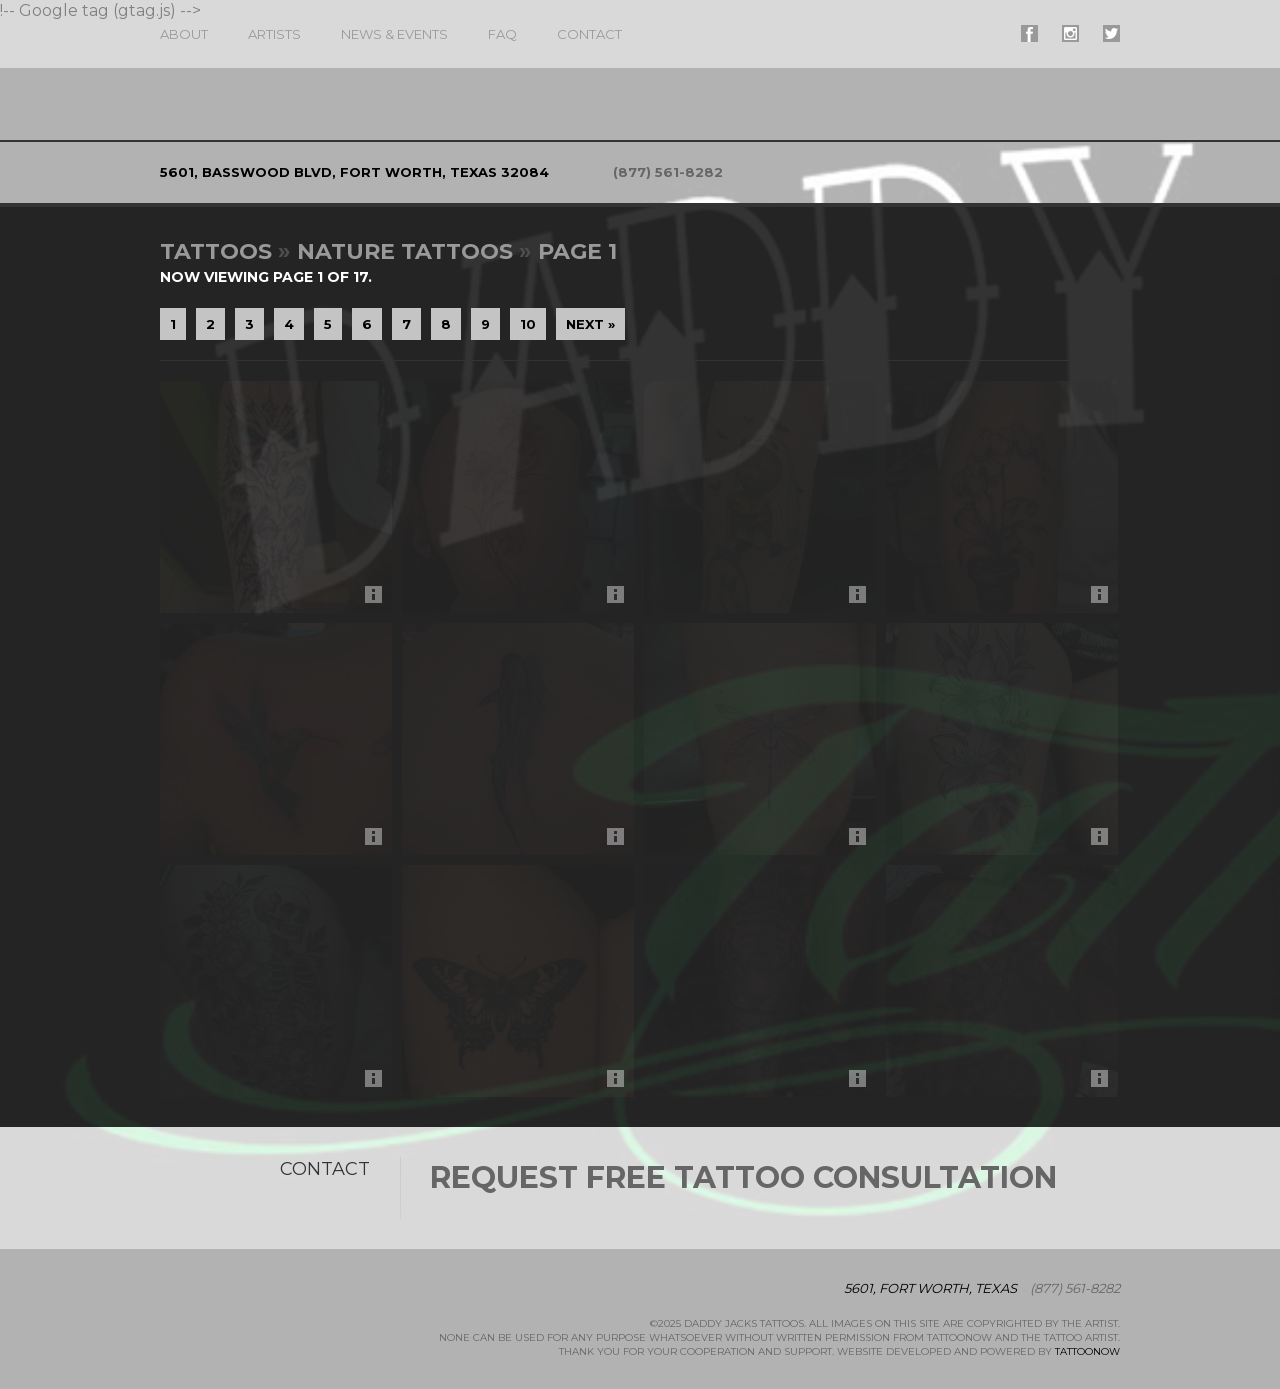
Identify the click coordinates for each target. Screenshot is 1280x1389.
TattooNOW (1087, 1351)
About (184, 34)
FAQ (502, 34)
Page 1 (577, 251)
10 (528, 324)
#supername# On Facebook (1029, 33)
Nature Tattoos (405, 251)
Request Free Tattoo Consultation (743, 1177)
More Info (378, 599)
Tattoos (216, 251)
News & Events (394, 34)
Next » (590, 324)
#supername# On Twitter (1111, 33)
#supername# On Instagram (1070, 33)
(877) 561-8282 (668, 172)
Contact (589, 34)
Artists (274, 34)
